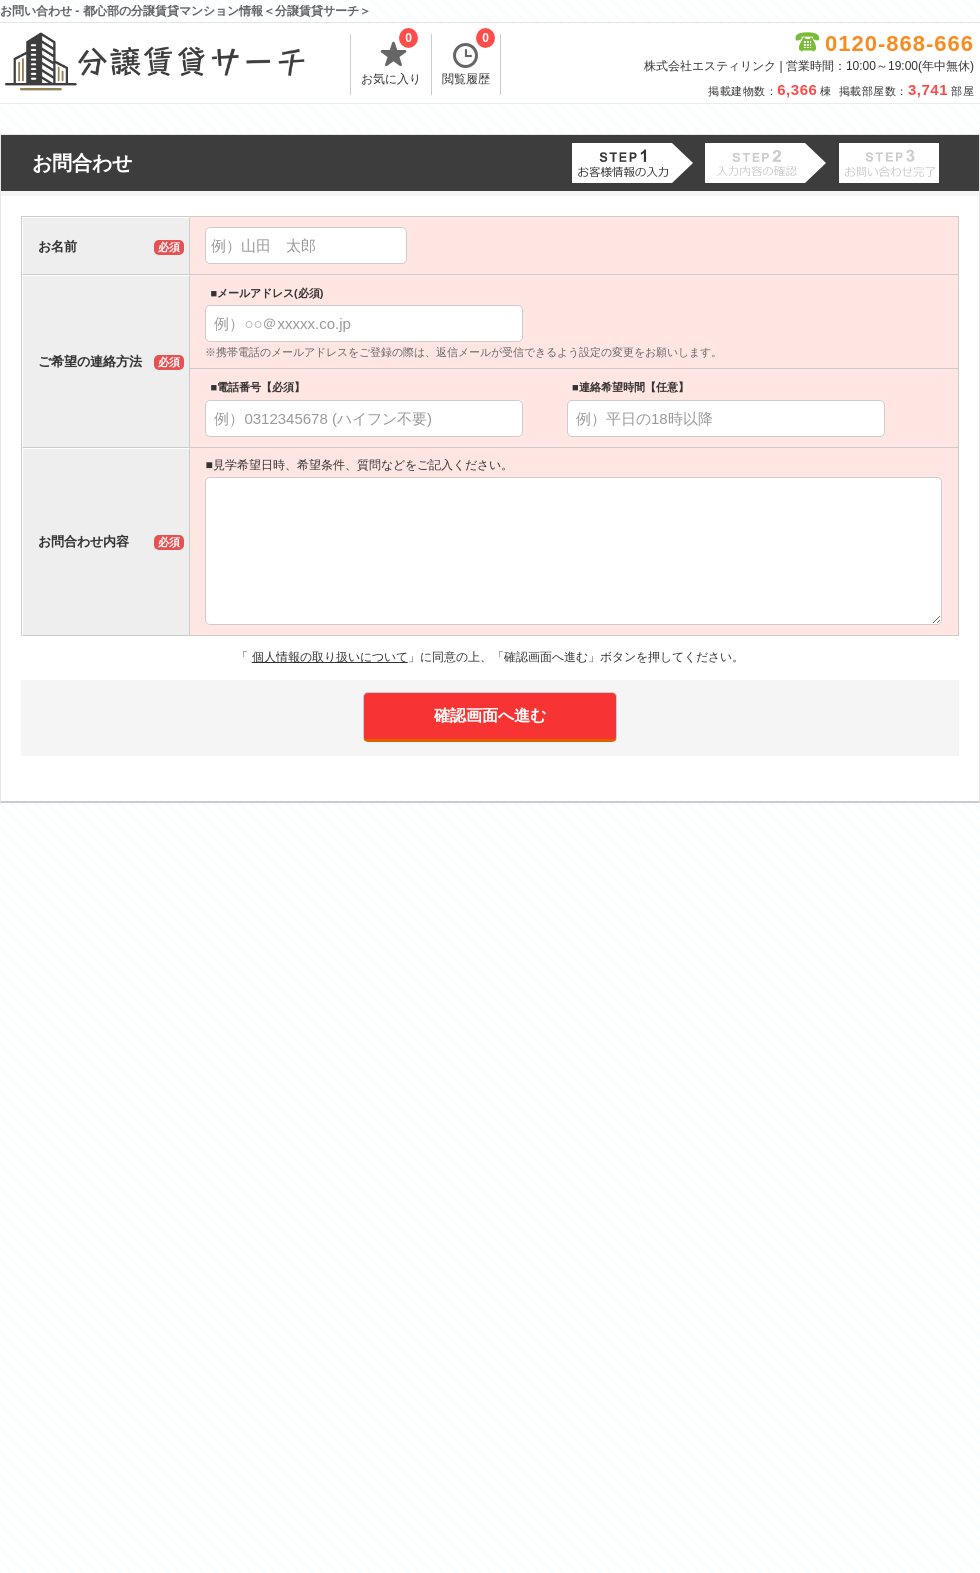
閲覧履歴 (468, 60)
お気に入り (391, 60)
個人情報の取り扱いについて (330, 657)
